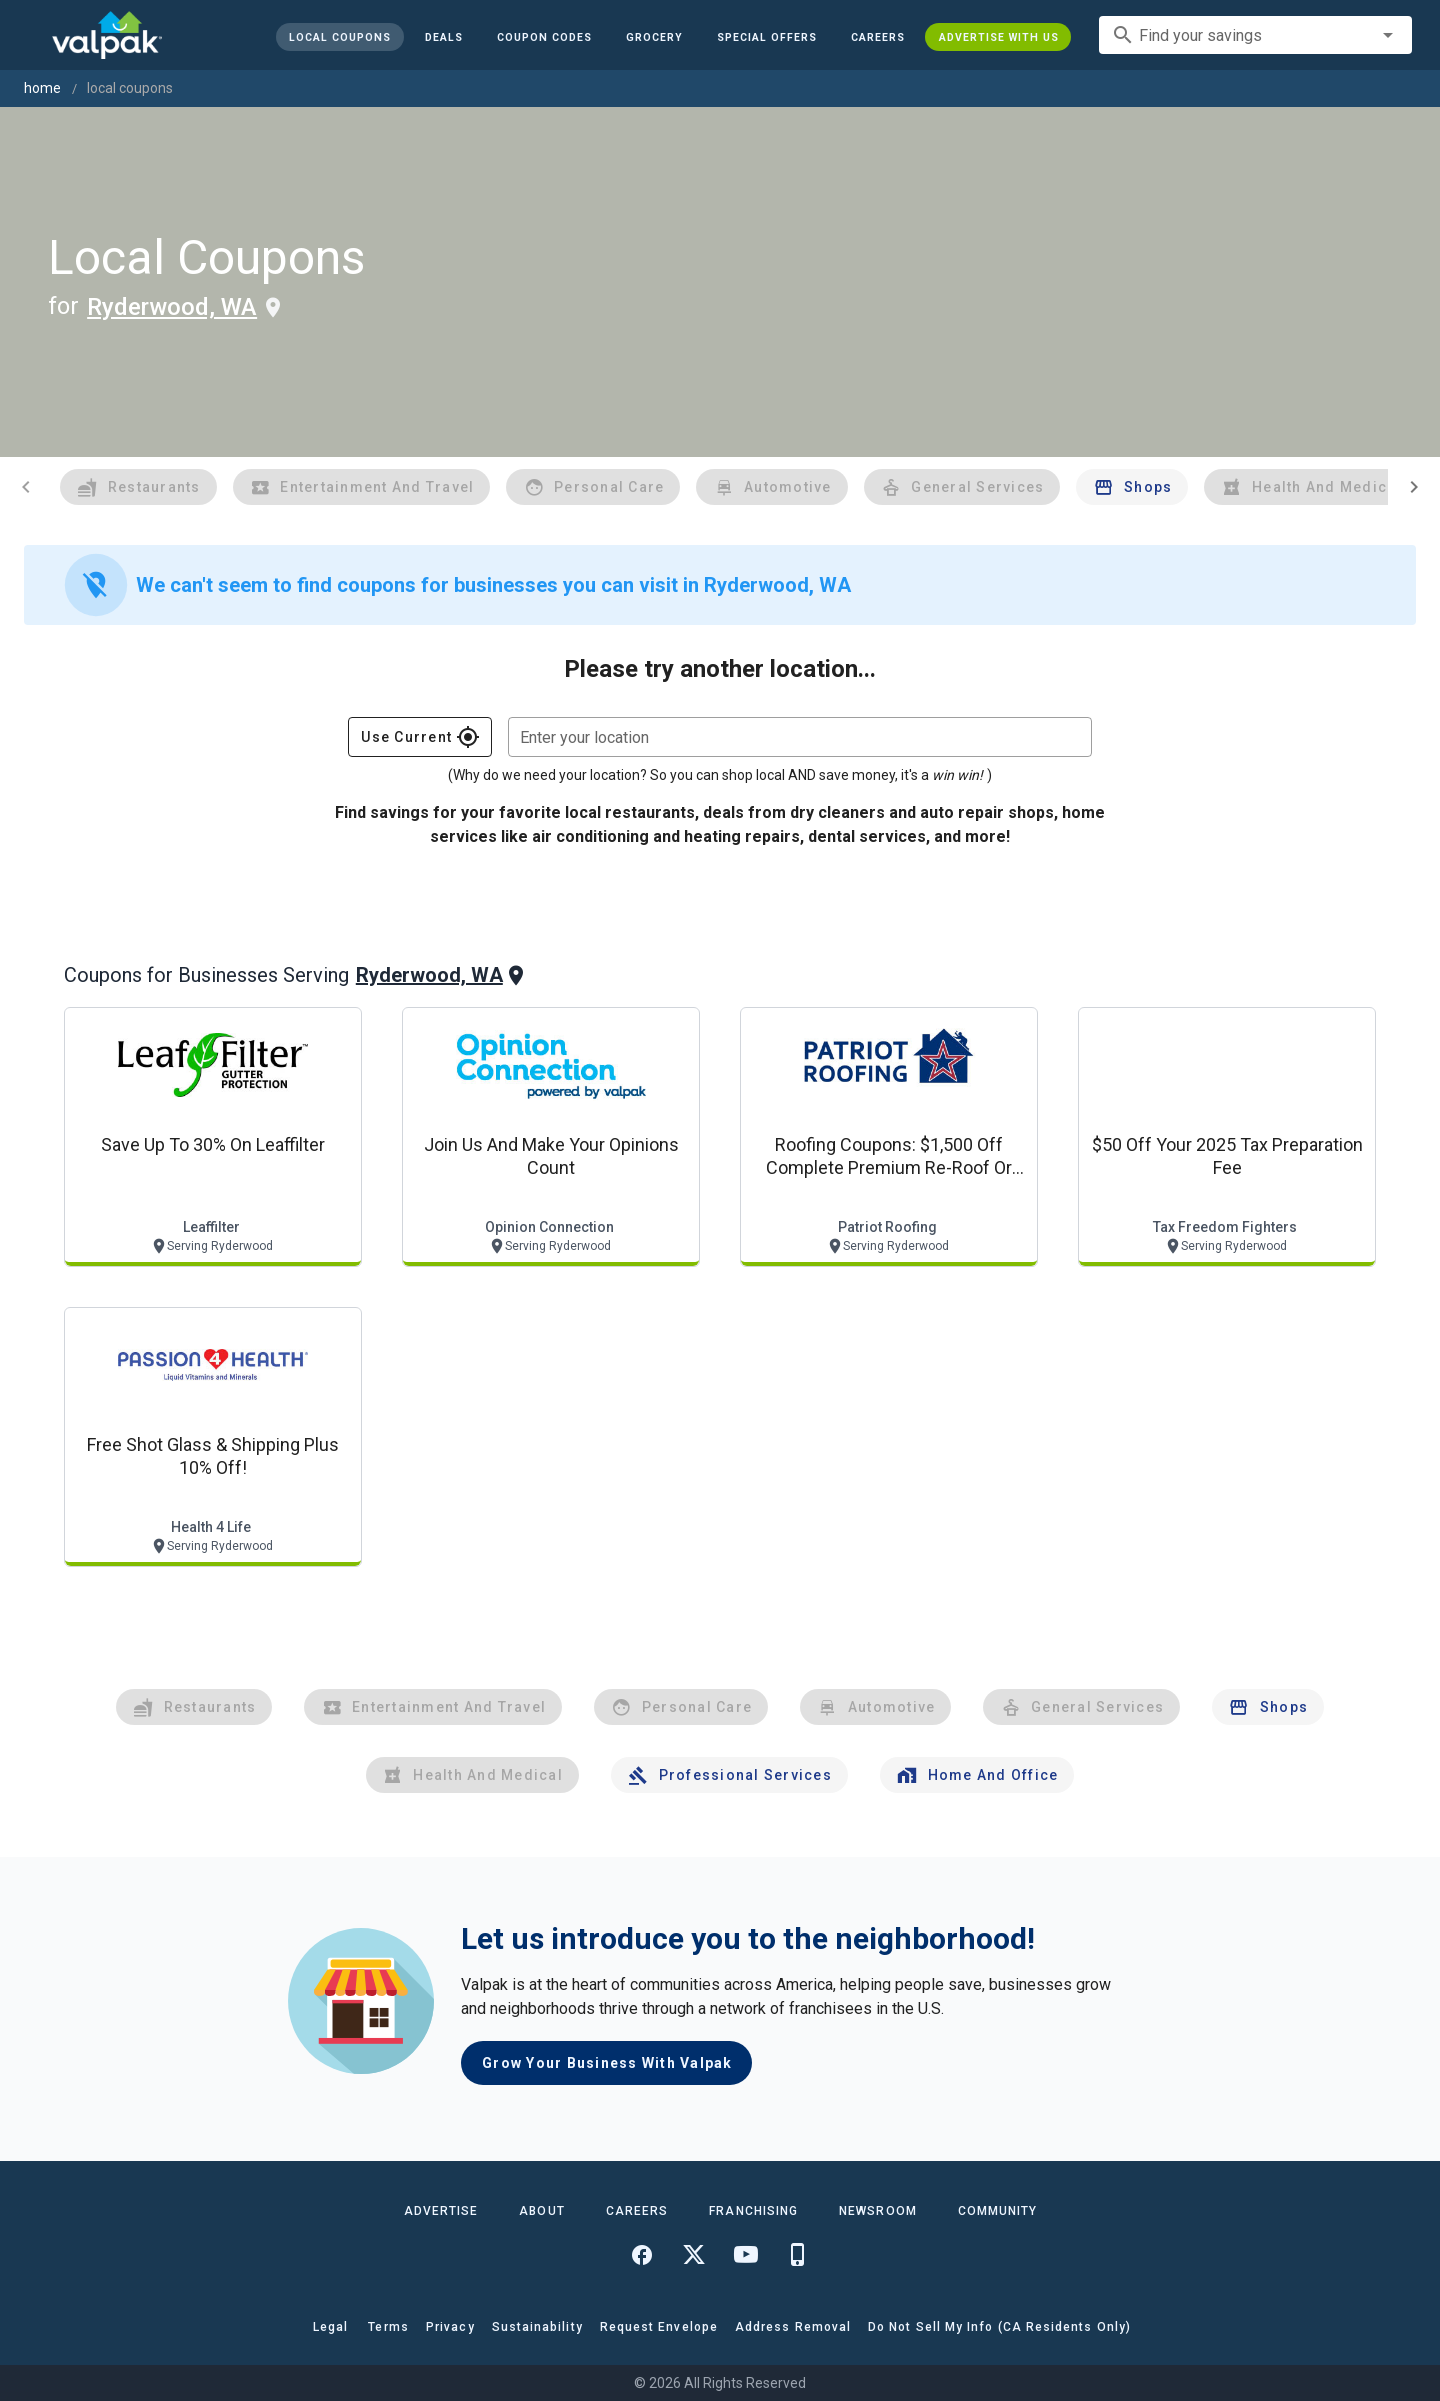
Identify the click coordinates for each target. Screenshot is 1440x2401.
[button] (766, 37)
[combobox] (1255, 35)
